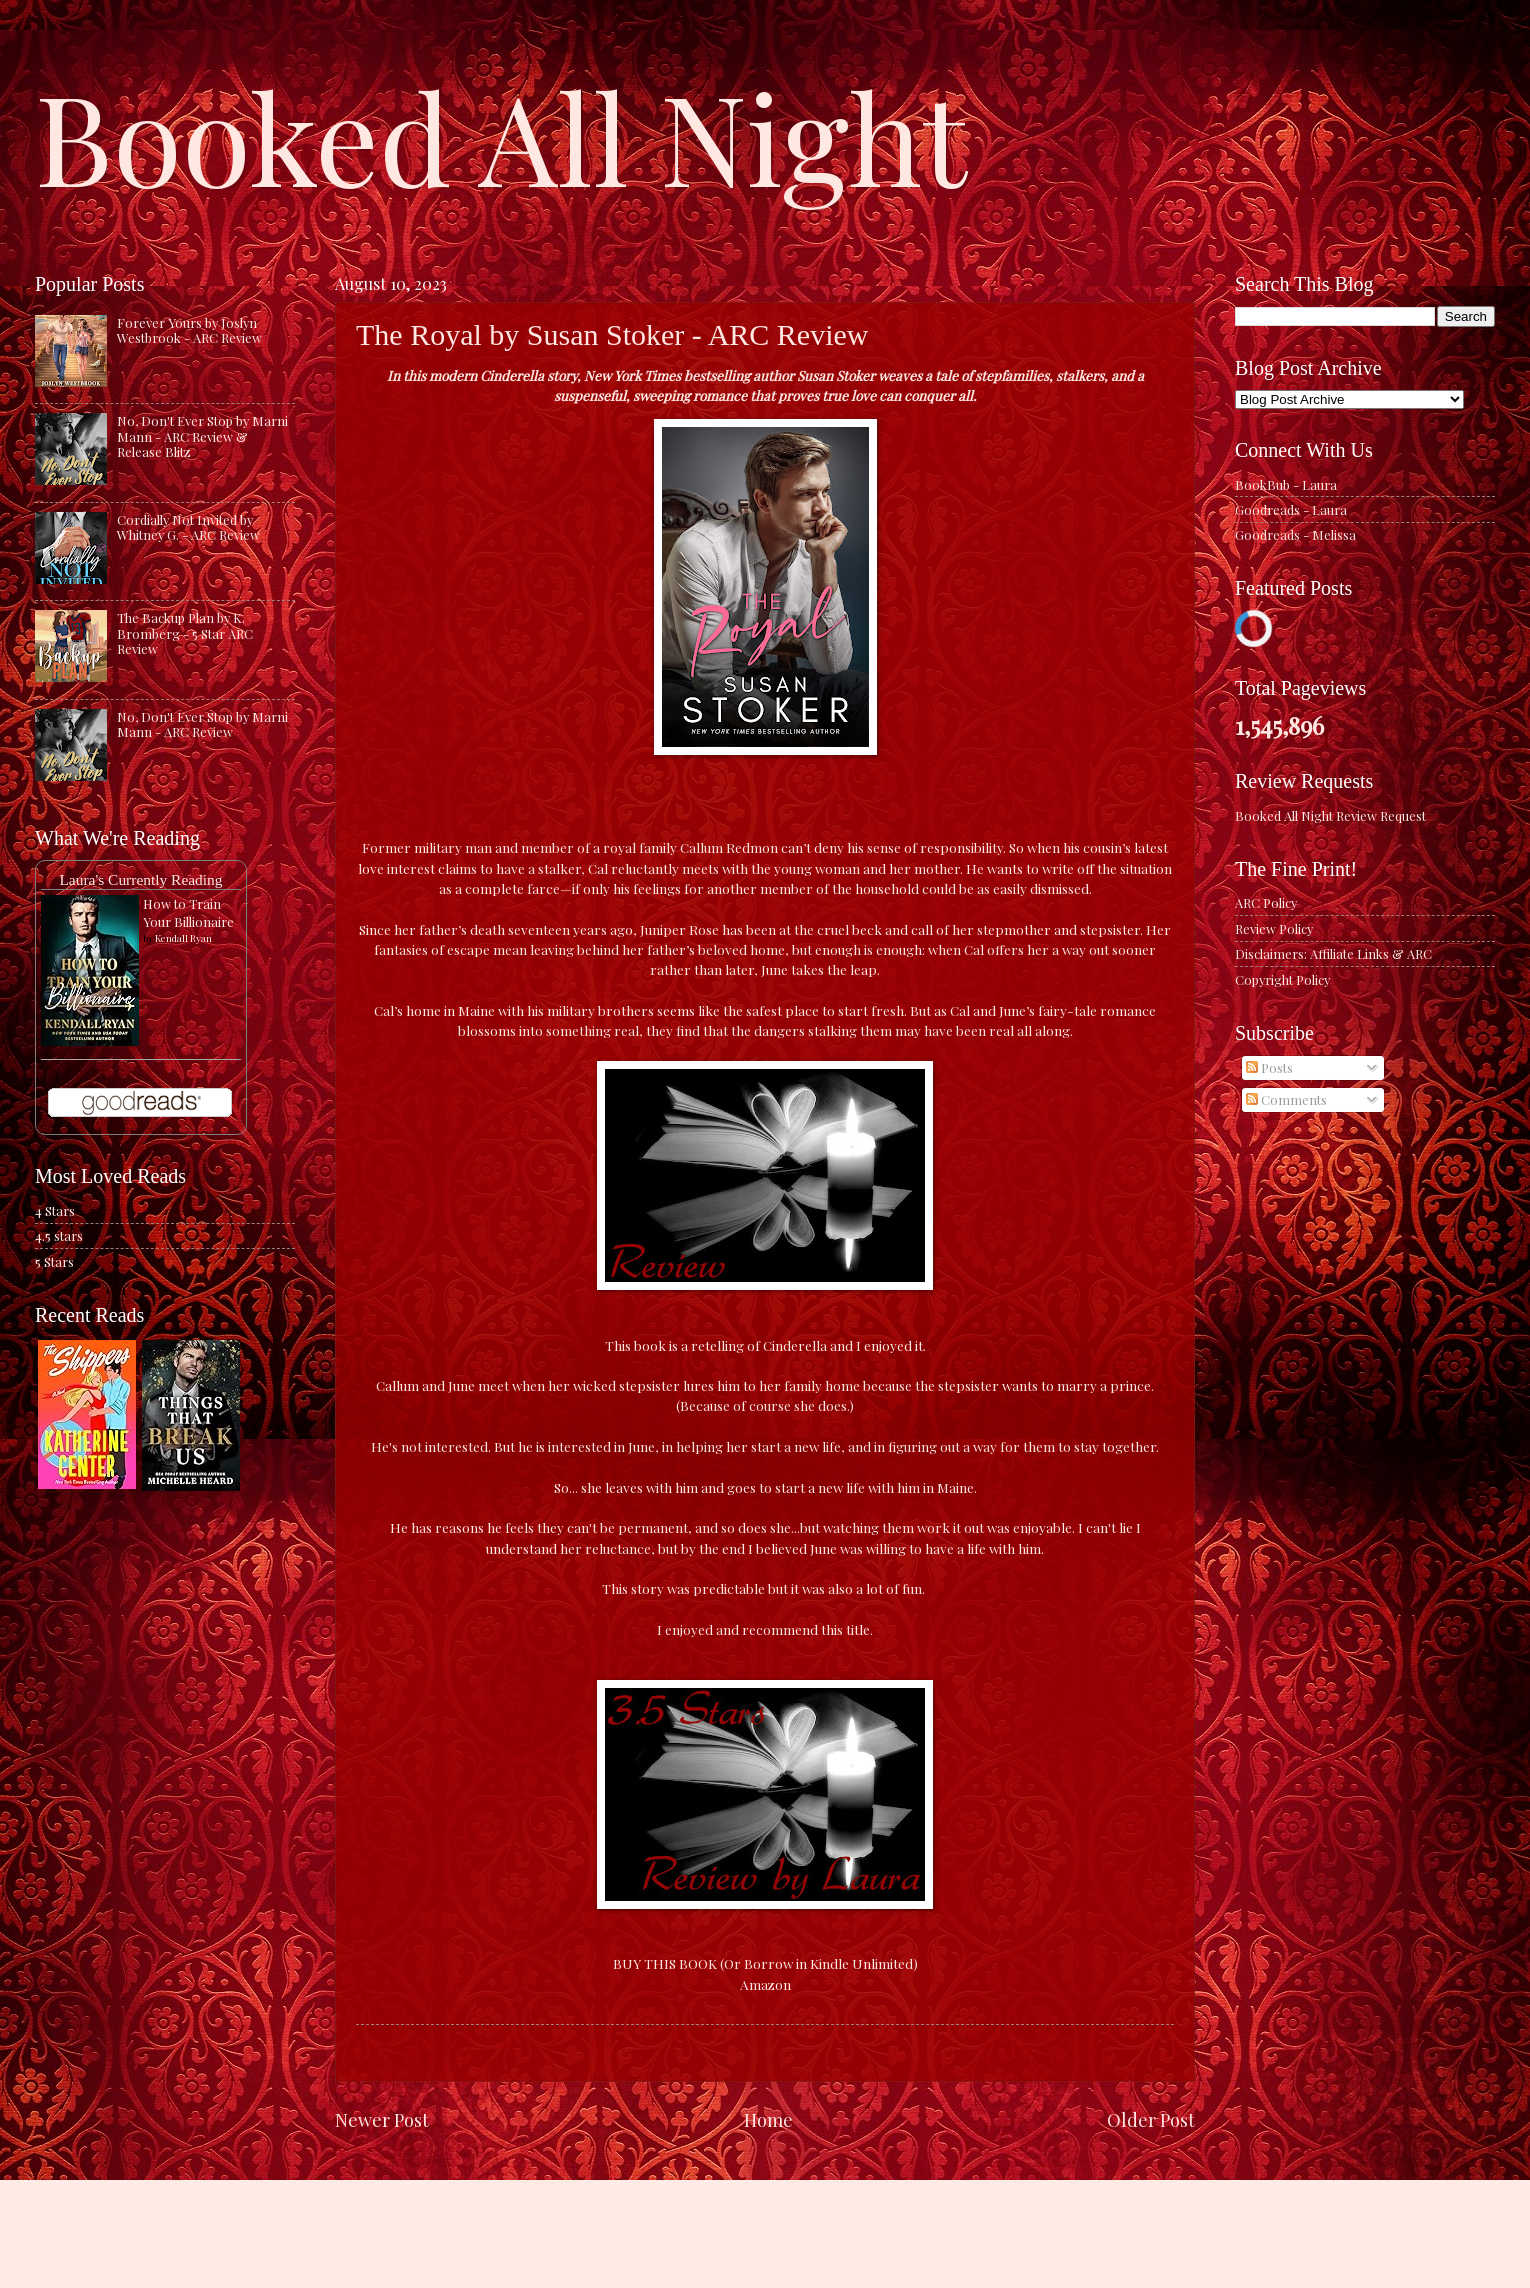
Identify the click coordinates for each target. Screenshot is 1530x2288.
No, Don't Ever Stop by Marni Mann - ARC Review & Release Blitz (202, 436)
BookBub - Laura (1286, 484)
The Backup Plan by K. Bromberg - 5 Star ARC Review (185, 633)
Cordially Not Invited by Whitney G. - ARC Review (188, 527)
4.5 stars (59, 1235)
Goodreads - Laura (1291, 509)
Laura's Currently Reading (140, 879)
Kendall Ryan (183, 938)
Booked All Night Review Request (1330, 815)
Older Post (1151, 2119)
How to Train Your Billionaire (188, 912)
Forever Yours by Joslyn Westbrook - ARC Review (189, 330)
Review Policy (1274, 928)
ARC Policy (1266, 902)
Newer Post (382, 2119)
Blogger (899, 2248)
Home (768, 2119)
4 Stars (55, 1210)
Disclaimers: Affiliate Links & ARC (1333, 953)
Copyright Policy (1282, 979)
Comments (1286, 1099)
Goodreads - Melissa (1295, 534)
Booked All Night (501, 135)
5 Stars (54, 1261)
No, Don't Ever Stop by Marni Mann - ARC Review (202, 724)
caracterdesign (753, 2248)
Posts (1269, 1067)
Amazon (765, 1984)
